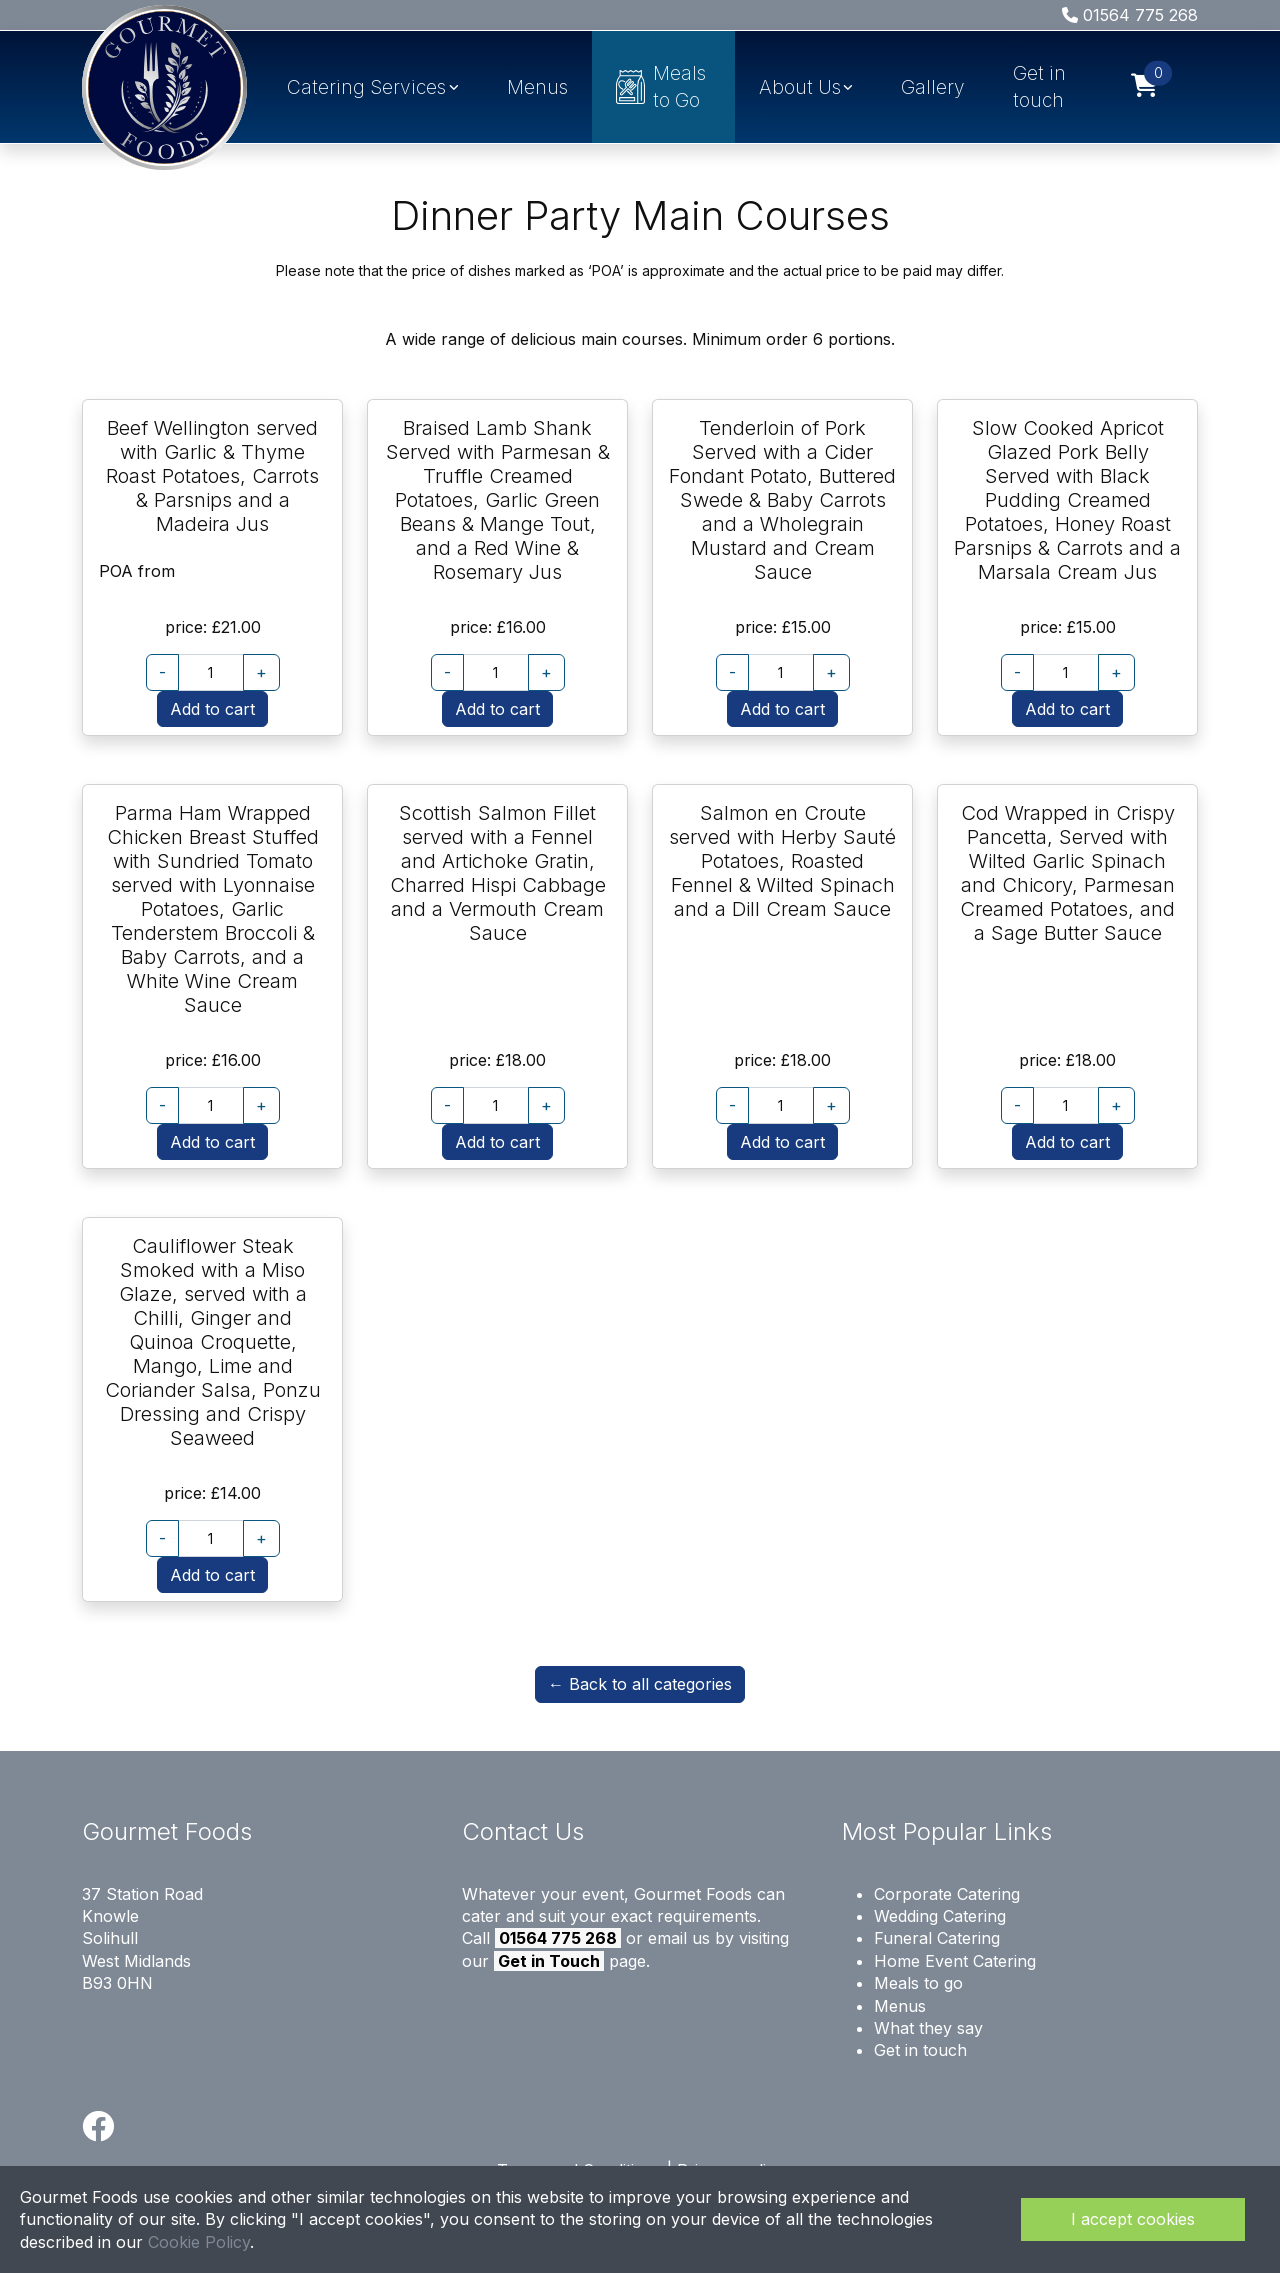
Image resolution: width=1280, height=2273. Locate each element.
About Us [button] (800, 87)
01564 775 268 (1130, 15)
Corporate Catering (947, 1894)
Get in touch (1039, 86)
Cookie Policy (199, 2242)
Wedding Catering (940, 1916)
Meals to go (918, 1983)
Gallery (933, 87)
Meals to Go (661, 86)
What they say (928, 2028)
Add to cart (212, 709)
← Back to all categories (640, 1684)
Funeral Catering (937, 1938)
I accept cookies (1133, 2219)
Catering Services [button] (366, 87)
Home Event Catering (955, 1961)
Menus (537, 87)
